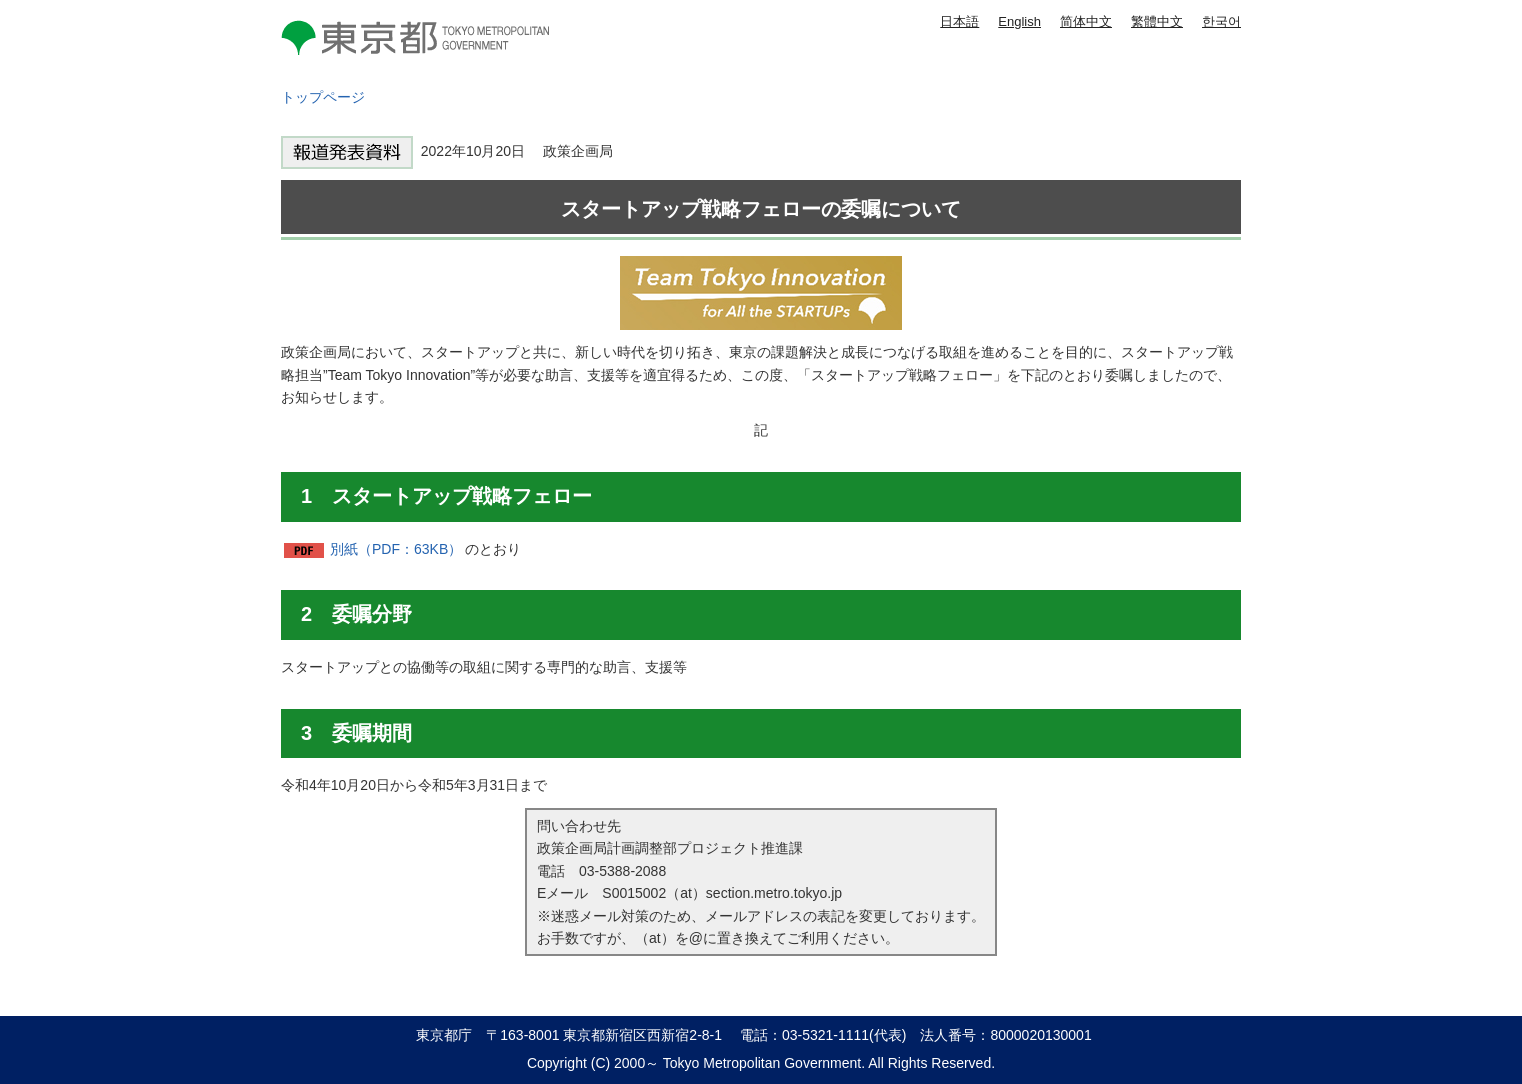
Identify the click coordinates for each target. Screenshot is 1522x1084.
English (1019, 21)
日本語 (959, 21)
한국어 (1221, 21)
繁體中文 (1157, 21)
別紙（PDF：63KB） (396, 549)
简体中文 (1086, 21)
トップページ (323, 97)
